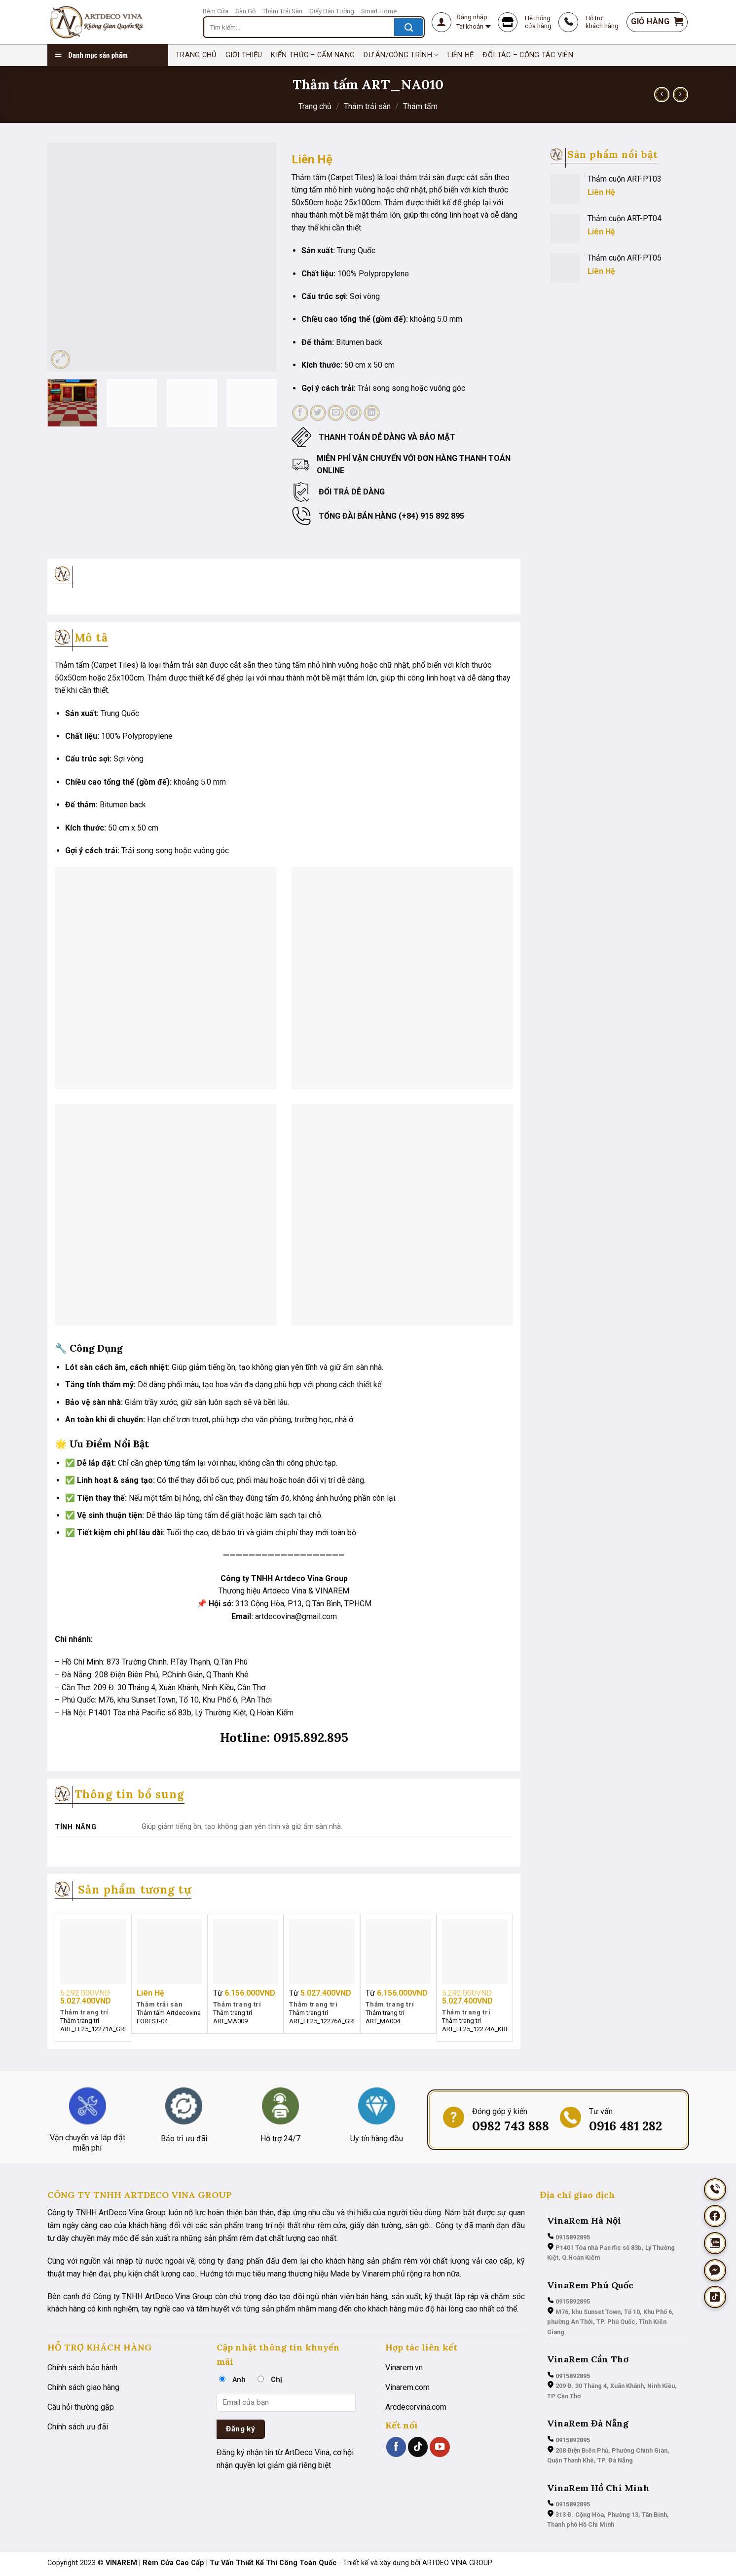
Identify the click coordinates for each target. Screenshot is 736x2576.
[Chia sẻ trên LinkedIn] (372, 413)
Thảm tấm (420, 106)
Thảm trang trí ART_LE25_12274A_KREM (475, 2025)
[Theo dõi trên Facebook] (396, 2447)
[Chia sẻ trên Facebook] (300, 413)
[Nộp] (408, 27)
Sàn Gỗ (245, 11)
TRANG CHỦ (196, 55)
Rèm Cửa (215, 11)
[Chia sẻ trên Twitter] (318, 413)
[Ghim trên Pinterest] (353, 413)
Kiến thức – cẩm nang (313, 55)
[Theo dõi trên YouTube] (439, 2447)
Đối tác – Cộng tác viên (527, 55)
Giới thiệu (243, 55)
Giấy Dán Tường (331, 11)
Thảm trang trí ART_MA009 (232, 2017)
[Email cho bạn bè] (336, 413)
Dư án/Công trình (401, 55)
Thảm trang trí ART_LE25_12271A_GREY (93, 2025)
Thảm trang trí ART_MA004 (385, 2017)
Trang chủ (314, 106)
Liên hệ (460, 55)
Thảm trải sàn (367, 106)
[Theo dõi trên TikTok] (418, 2447)
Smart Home (379, 11)
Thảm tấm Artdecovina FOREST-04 (169, 2017)
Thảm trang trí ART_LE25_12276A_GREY (322, 2017)
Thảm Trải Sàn (282, 11)
